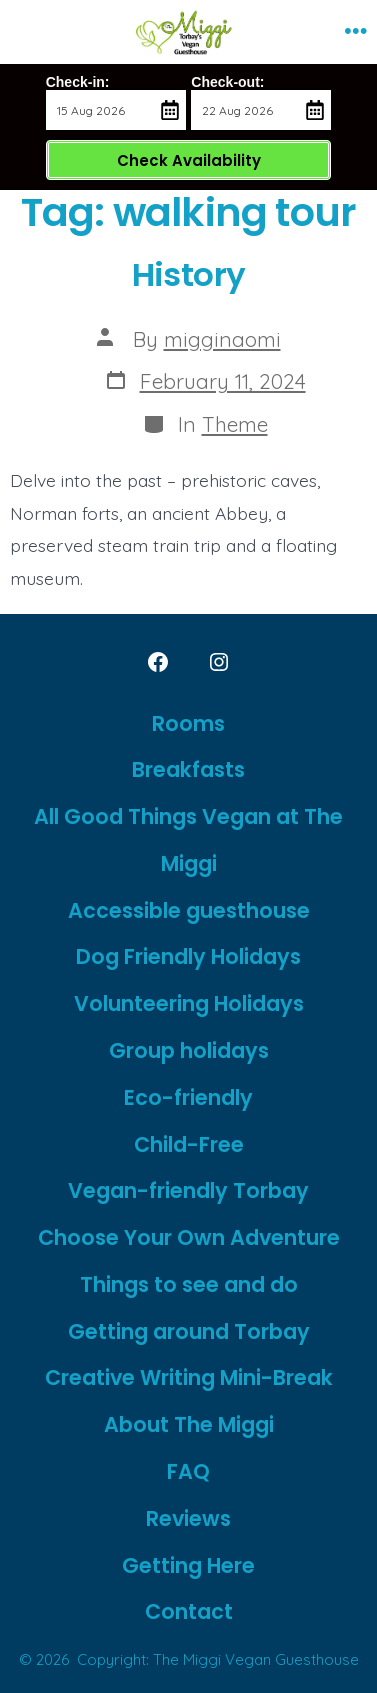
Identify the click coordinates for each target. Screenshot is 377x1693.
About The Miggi (189, 1424)
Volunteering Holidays (189, 1003)
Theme (235, 424)
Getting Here (188, 1565)
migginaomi (222, 339)
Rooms (188, 723)
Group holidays (189, 1050)
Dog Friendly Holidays (188, 956)
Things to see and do (189, 1284)
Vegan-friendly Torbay (188, 1190)
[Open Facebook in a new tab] (158, 662)
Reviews (188, 1518)
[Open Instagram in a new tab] (219, 662)
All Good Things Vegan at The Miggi (188, 840)
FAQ (188, 1471)
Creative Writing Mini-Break (189, 1377)
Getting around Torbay (189, 1331)
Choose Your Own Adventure (189, 1237)
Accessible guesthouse (189, 910)
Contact (189, 1611)
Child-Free (189, 1144)
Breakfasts (188, 769)
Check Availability (189, 160)
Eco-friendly (188, 1097)
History (188, 274)
